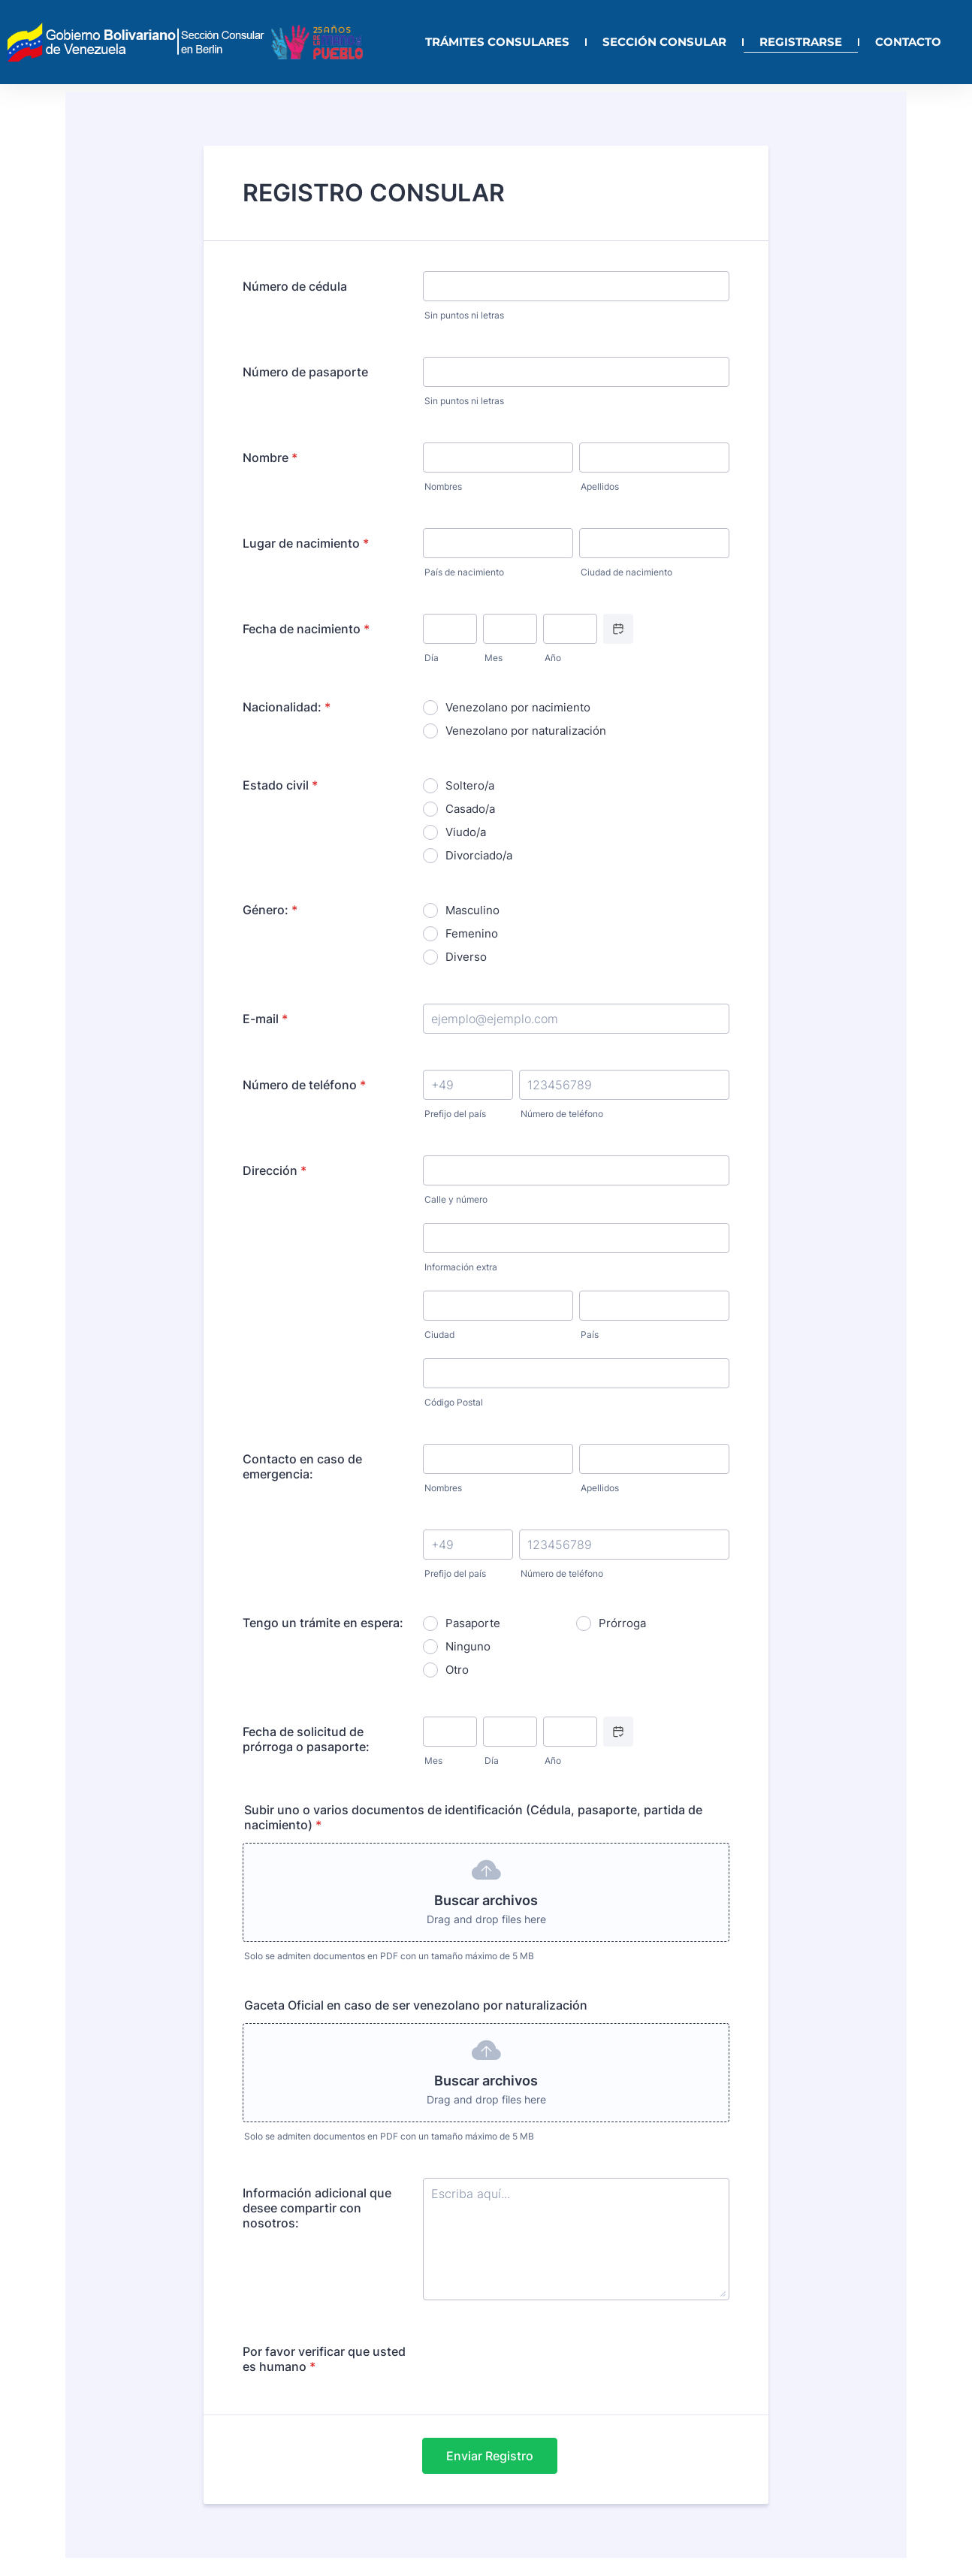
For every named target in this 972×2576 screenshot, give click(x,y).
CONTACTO (908, 42)
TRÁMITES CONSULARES (497, 42)
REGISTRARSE (800, 42)
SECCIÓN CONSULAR (664, 42)
